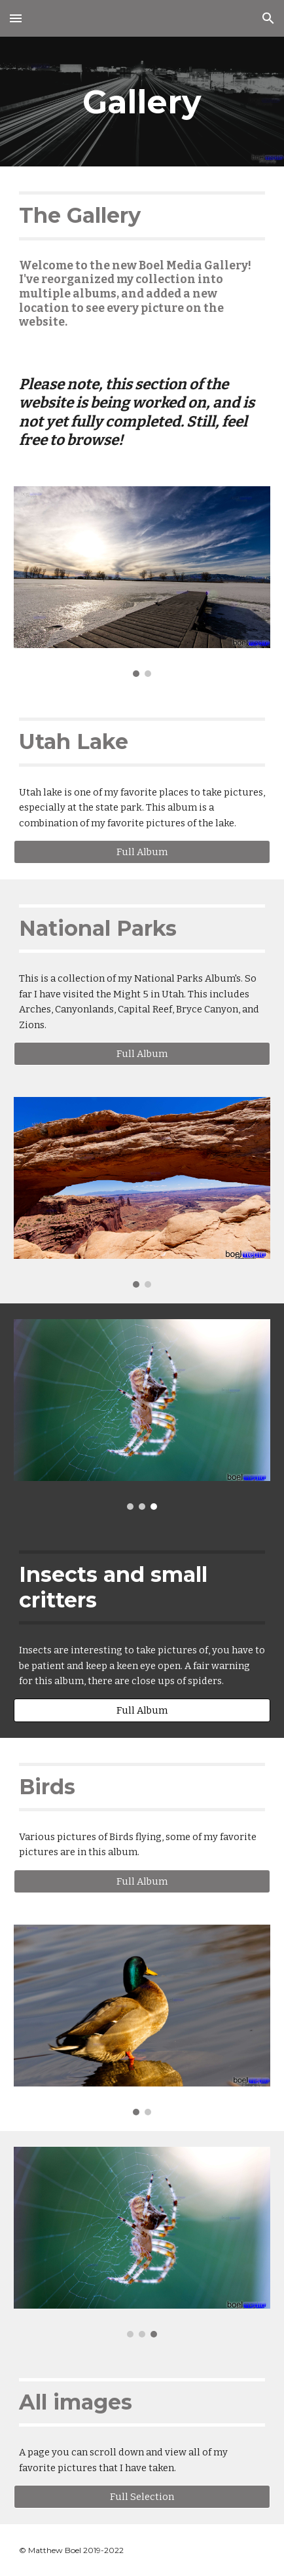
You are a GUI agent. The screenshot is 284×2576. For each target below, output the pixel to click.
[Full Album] (142, 851)
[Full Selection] (142, 2497)
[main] (142, 101)
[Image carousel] (142, 581)
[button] (15, 18)
